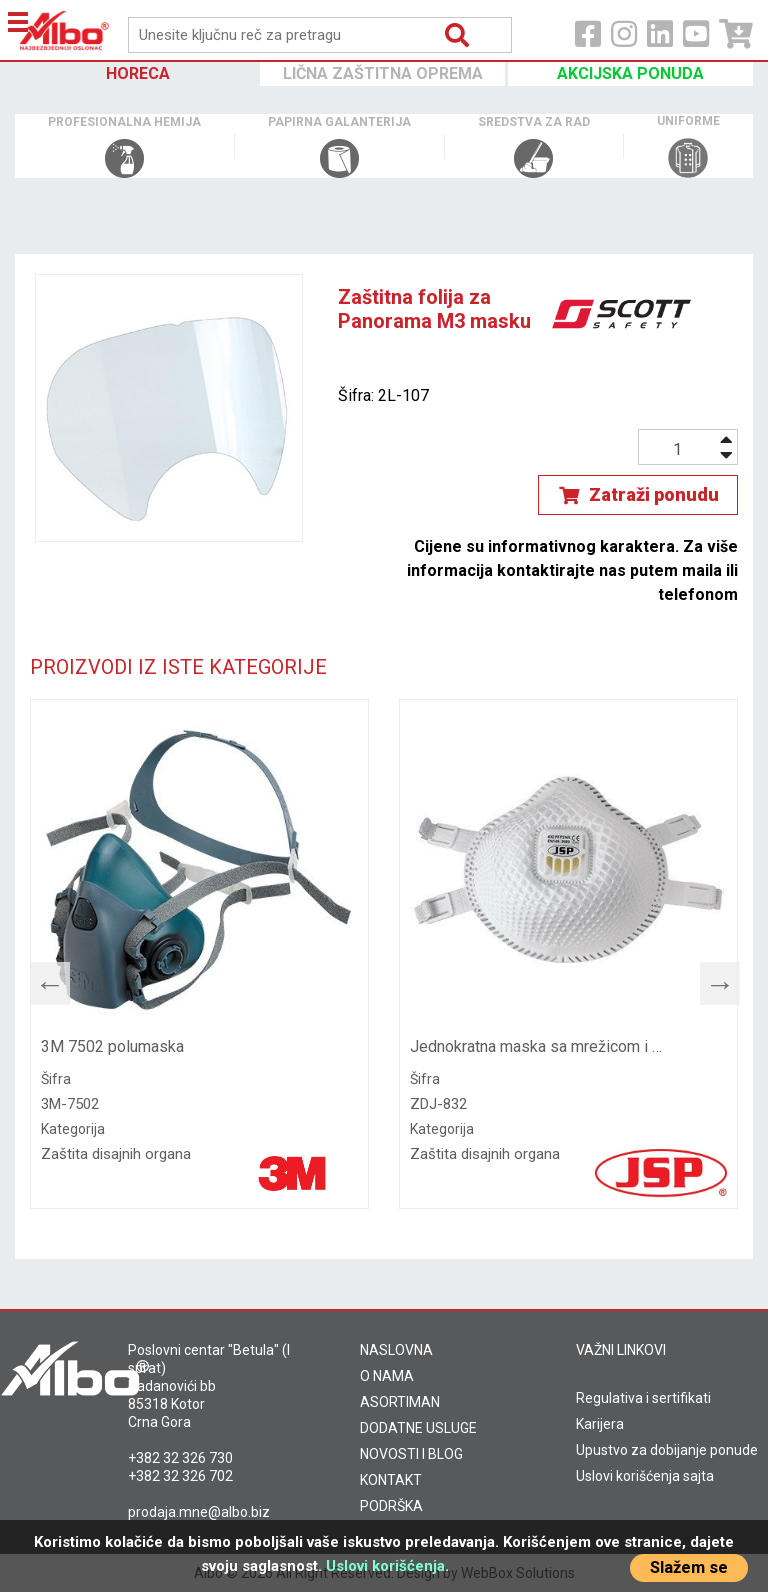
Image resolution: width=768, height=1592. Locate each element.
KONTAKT (391, 1480)
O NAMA (387, 1376)
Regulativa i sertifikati (643, 1398)
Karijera (600, 1424)
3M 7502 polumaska (112, 1046)
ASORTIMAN (400, 1402)
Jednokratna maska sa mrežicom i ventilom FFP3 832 (537, 1046)
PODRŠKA (391, 1506)
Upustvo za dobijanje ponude (667, 1450)
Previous (40, 979)
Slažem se (689, 1567)
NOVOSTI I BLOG (411, 1454)
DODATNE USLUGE (418, 1428)
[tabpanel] (199, 954)
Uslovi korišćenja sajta (645, 1476)
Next (710, 979)
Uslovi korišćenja (385, 1566)
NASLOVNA (396, 1350)
